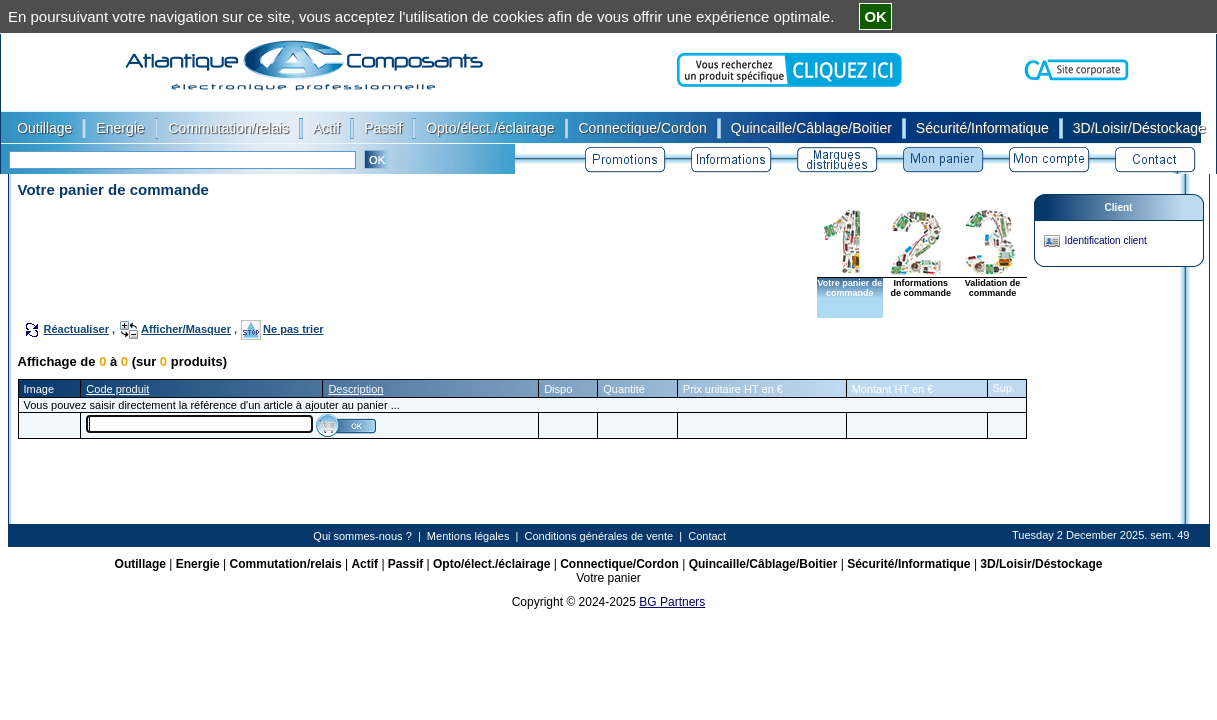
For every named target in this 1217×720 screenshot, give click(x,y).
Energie (198, 564)
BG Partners (672, 602)
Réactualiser (76, 329)
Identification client (1106, 240)
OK (875, 16)
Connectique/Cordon (619, 564)
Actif (364, 564)
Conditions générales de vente (599, 536)
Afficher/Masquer (186, 329)
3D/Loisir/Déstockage (1041, 564)
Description (355, 389)
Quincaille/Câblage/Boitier (763, 564)
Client (1119, 207)
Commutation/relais (286, 564)
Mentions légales (468, 536)
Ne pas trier (293, 329)
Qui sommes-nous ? (362, 536)
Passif (405, 564)
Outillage (140, 564)
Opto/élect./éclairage (491, 564)
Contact (707, 536)
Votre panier (608, 578)
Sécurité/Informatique (908, 564)
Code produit (117, 389)
